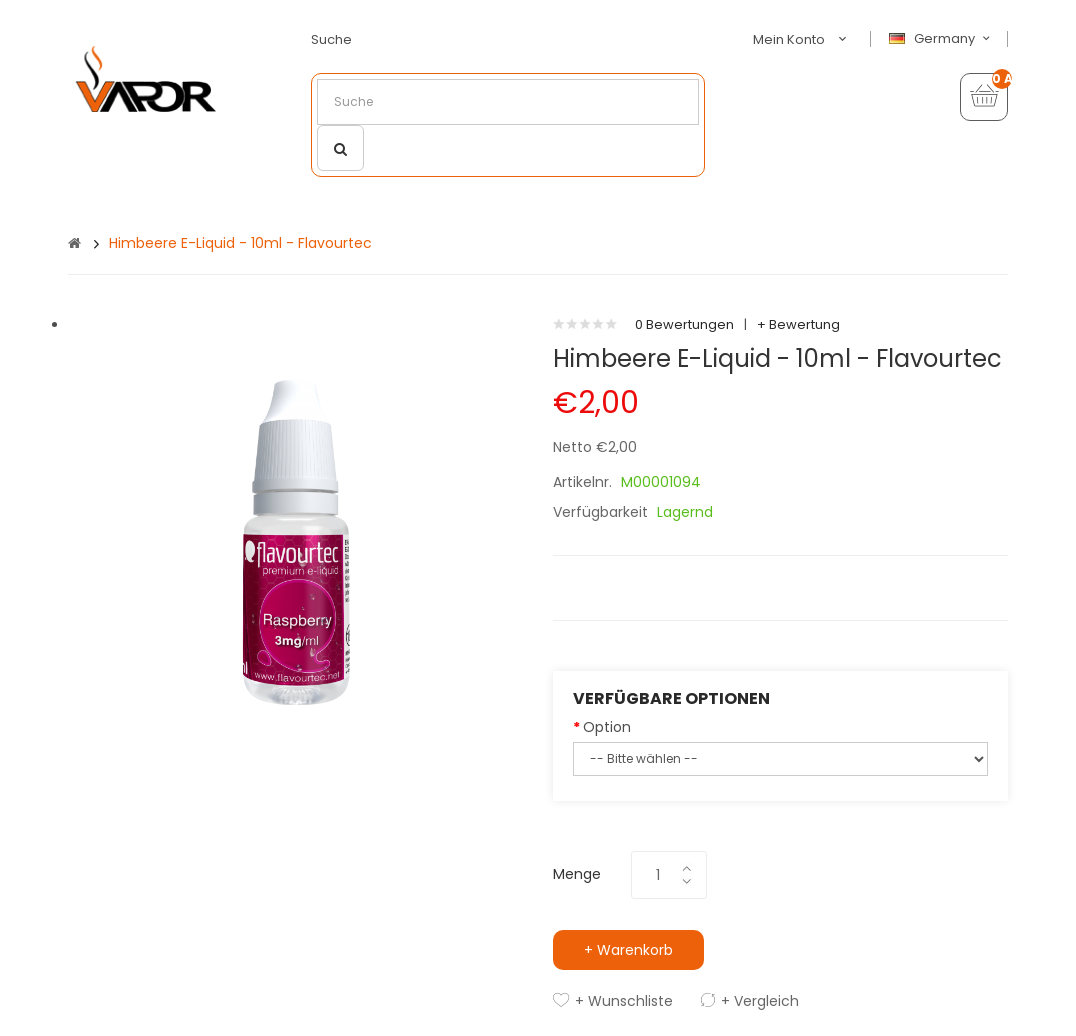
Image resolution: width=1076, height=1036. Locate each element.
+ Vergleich (760, 1001)
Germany (942, 39)
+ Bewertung (798, 324)
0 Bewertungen (684, 324)
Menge (577, 874)
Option (607, 727)
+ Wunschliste (624, 1001)
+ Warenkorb (628, 950)
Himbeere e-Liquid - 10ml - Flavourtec (240, 243)
